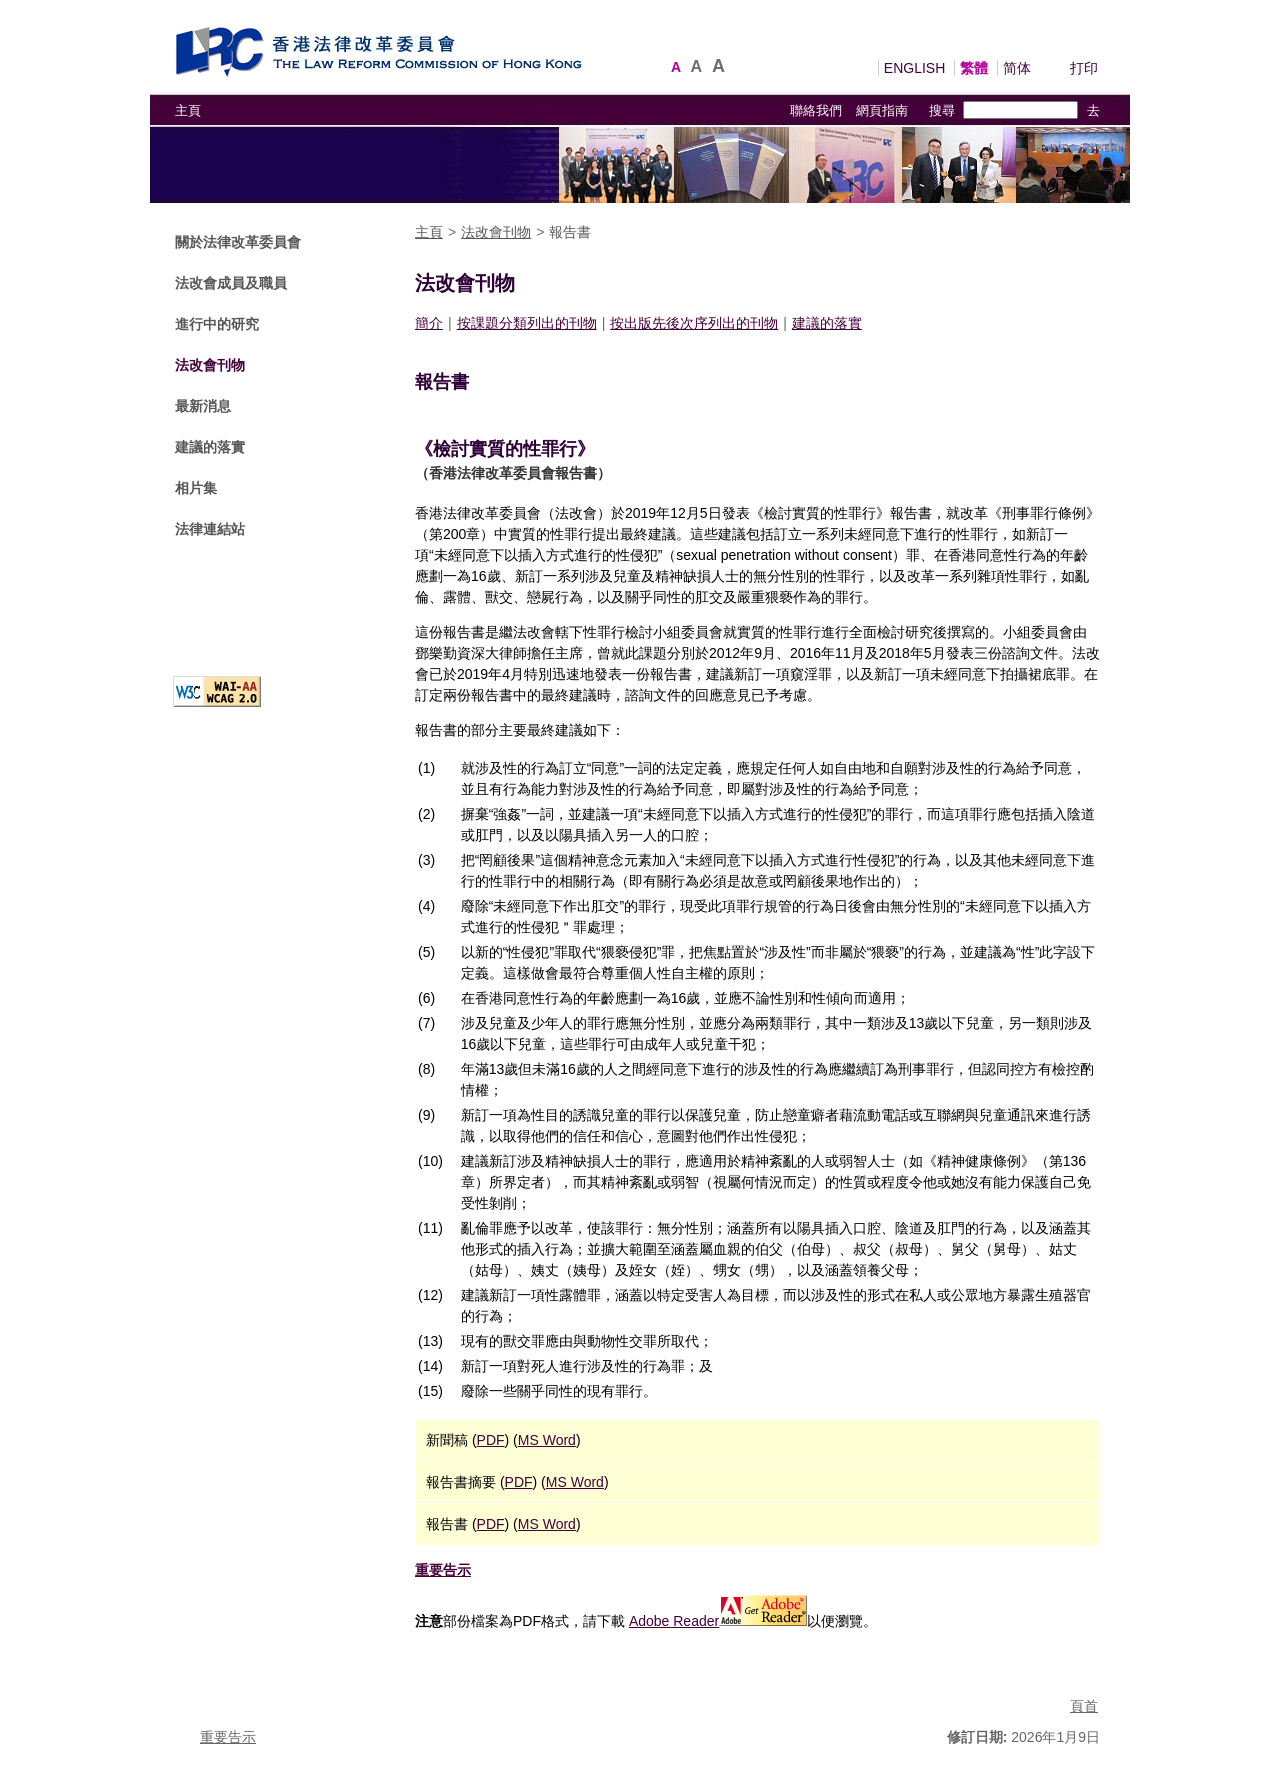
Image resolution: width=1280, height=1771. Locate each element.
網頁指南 (882, 110)
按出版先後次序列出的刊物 (694, 323)
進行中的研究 (217, 324)
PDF (491, 1440)
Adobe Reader (718, 1621)
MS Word (547, 1440)
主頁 (188, 110)
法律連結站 (210, 529)
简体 (1017, 68)
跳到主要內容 (42, 10)
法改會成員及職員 (231, 283)
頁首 (1084, 1706)
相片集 (196, 488)
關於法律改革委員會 (238, 242)
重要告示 (443, 1570)
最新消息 (203, 406)
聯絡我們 (816, 110)
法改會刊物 (210, 365)
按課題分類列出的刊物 (527, 323)
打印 (1084, 68)
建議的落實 (210, 447)
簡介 (429, 323)
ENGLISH (914, 68)
